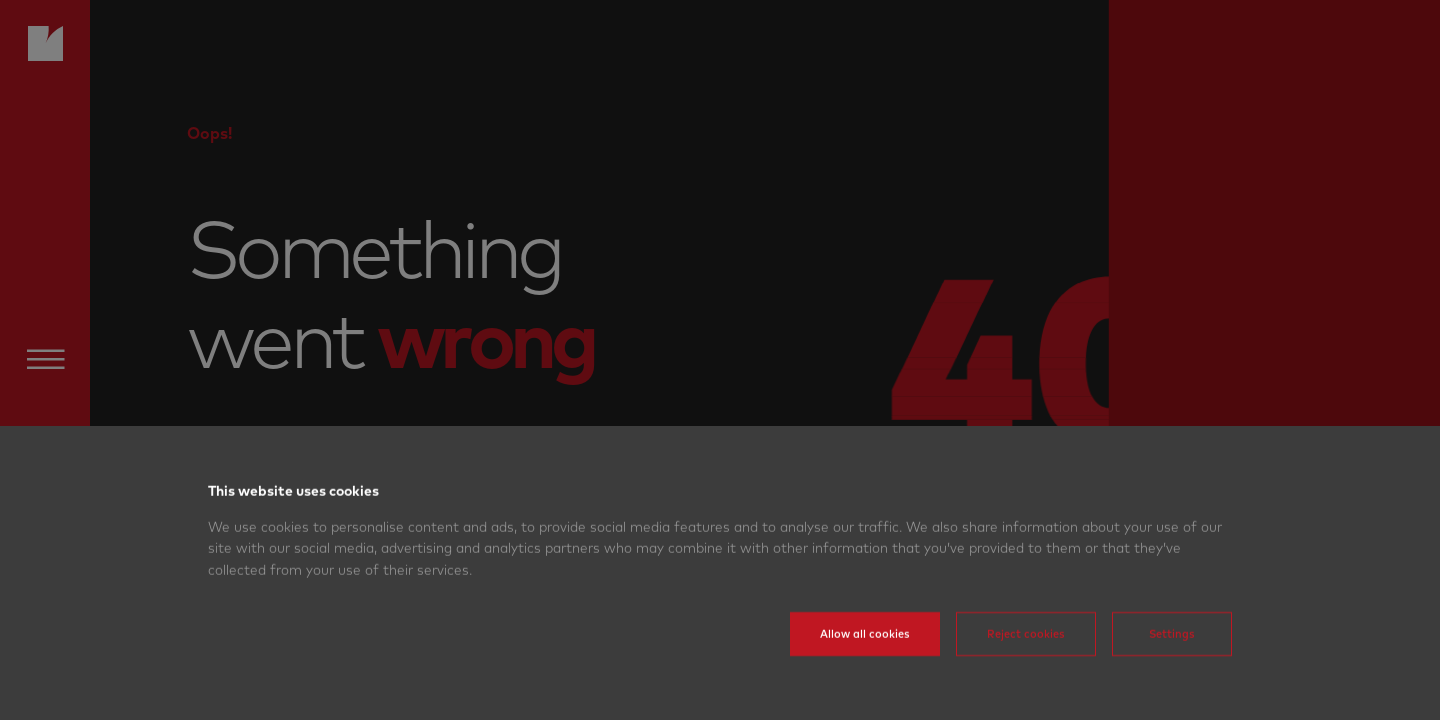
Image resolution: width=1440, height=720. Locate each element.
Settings (1172, 653)
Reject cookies (1026, 653)
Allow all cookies (865, 653)
